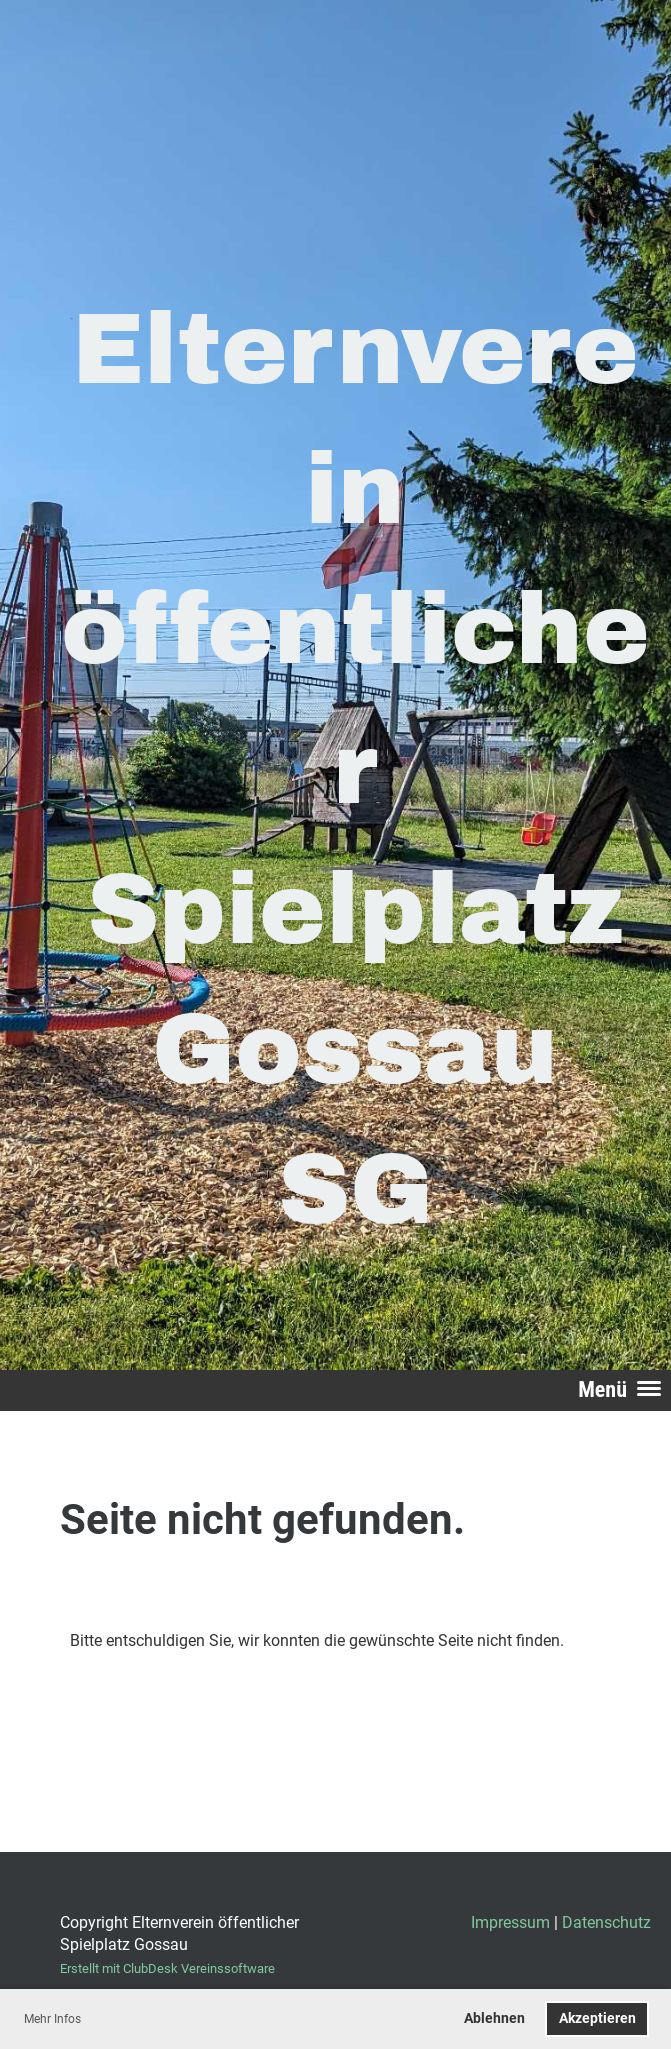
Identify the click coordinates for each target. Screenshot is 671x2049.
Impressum (510, 1922)
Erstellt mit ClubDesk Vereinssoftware (167, 1968)
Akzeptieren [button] (597, 2018)
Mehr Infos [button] (52, 2019)
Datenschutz (606, 1922)
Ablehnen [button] (494, 2018)
